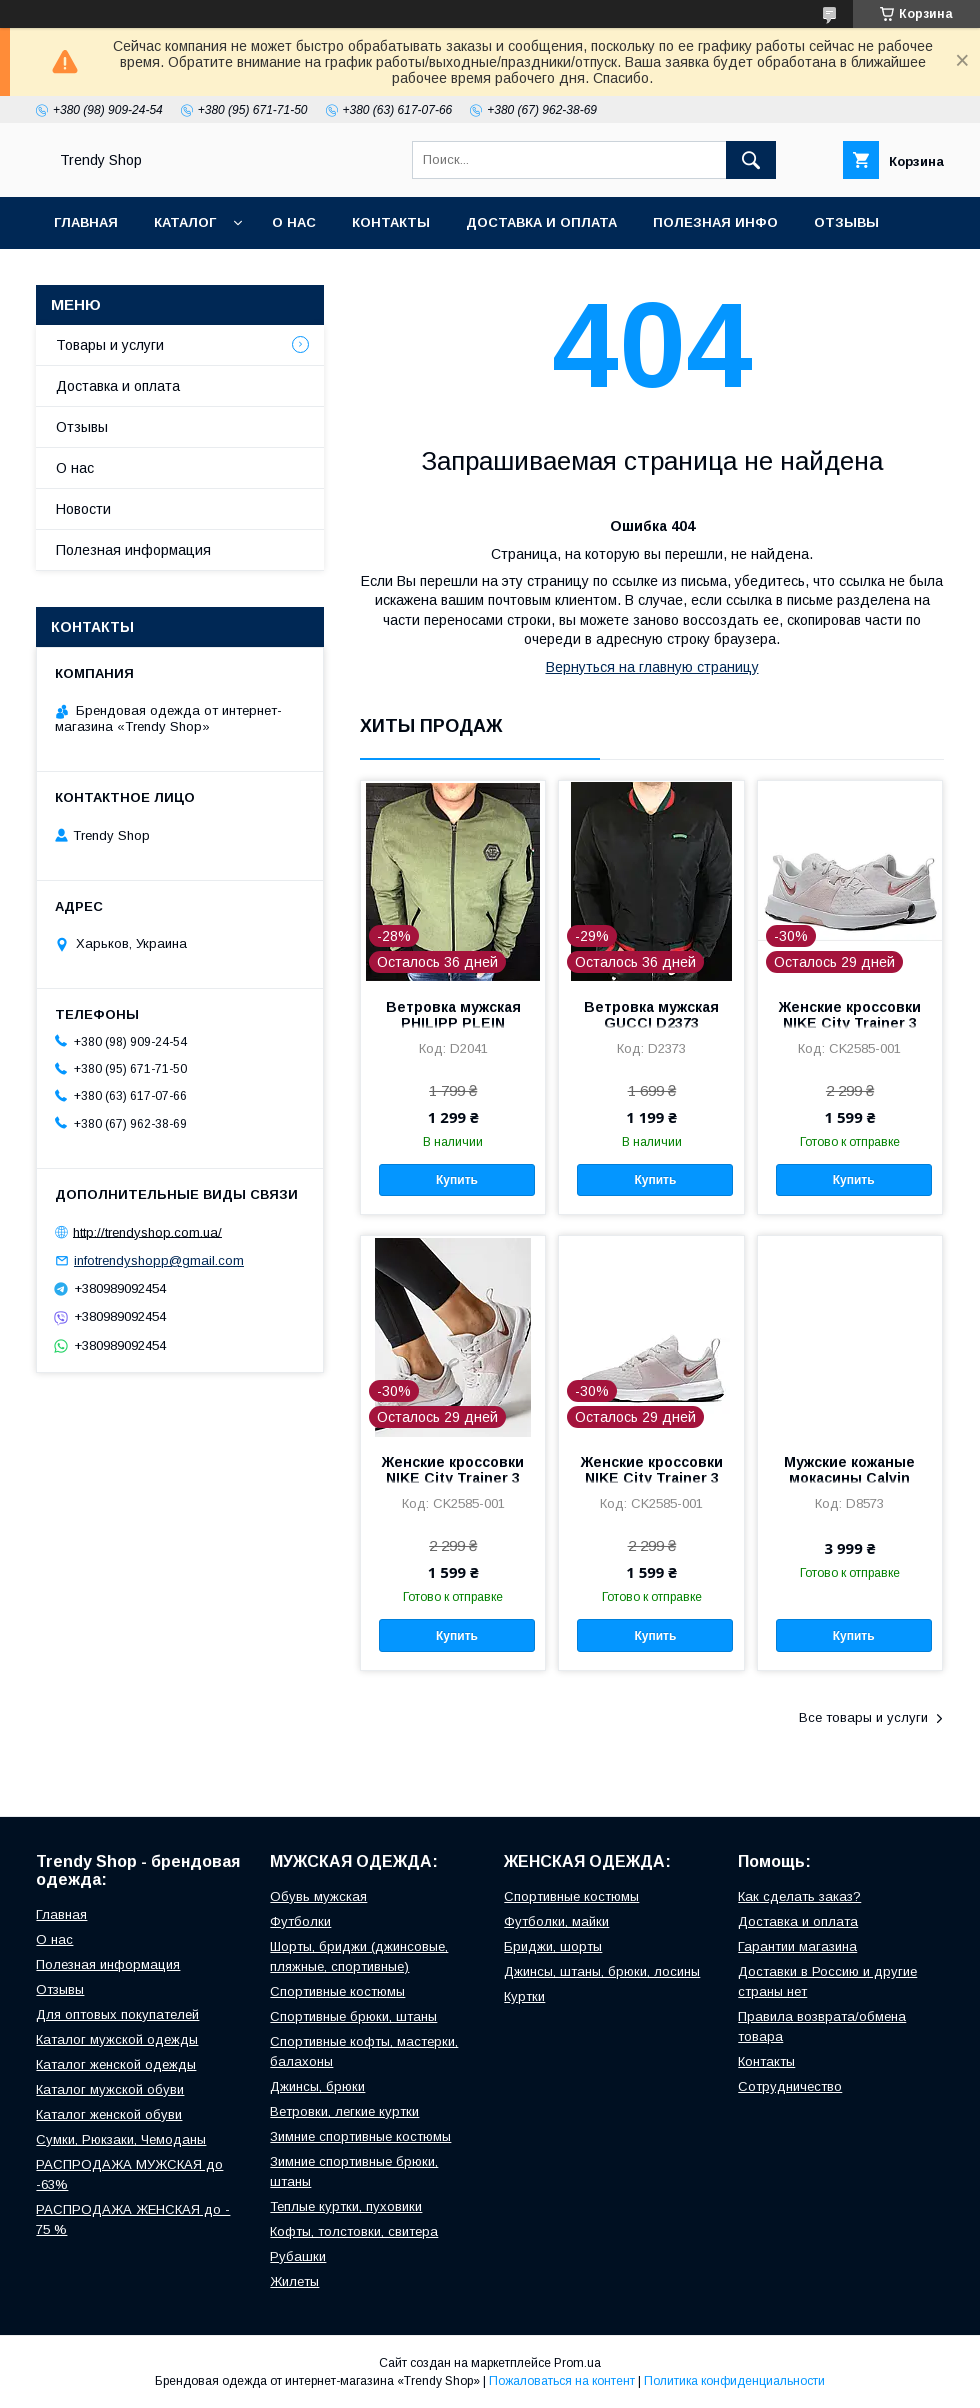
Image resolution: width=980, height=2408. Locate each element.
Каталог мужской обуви (110, 2089)
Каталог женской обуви (109, 2114)
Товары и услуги (110, 345)
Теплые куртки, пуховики (346, 2206)
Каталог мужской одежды (117, 2039)
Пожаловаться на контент (562, 2381)
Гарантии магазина (797, 1946)
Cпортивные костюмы (337, 1991)
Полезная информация (133, 550)
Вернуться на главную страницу (652, 667)
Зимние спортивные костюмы (360, 2136)
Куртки (524, 1996)
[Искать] (751, 160)
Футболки (300, 1921)
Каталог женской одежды (116, 2064)
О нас (294, 222)
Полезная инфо (715, 222)
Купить (457, 1180)
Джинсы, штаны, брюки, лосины (602, 1971)
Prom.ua (577, 2363)
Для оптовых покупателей (117, 2014)
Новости (83, 509)
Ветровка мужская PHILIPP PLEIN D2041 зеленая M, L (453, 1023)
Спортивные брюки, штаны (353, 2016)
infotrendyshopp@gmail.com (159, 1260)
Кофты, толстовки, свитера (354, 2231)
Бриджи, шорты (553, 1946)
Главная (86, 222)
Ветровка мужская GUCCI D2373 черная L (651, 1023)
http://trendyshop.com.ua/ (147, 1231)
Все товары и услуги (863, 1717)
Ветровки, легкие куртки (344, 2111)
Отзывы (846, 222)
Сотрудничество (790, 2086)
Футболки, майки (556, 1921)
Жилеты (294, 2281)
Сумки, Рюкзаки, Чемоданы (121, 2139)
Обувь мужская (318, 1896)
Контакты (391, 222)
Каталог (185, 222)
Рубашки (298, 2256)
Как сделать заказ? (799, 1896)
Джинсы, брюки (317, 2086)
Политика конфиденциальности (734, 2381)
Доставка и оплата (541, 222)
